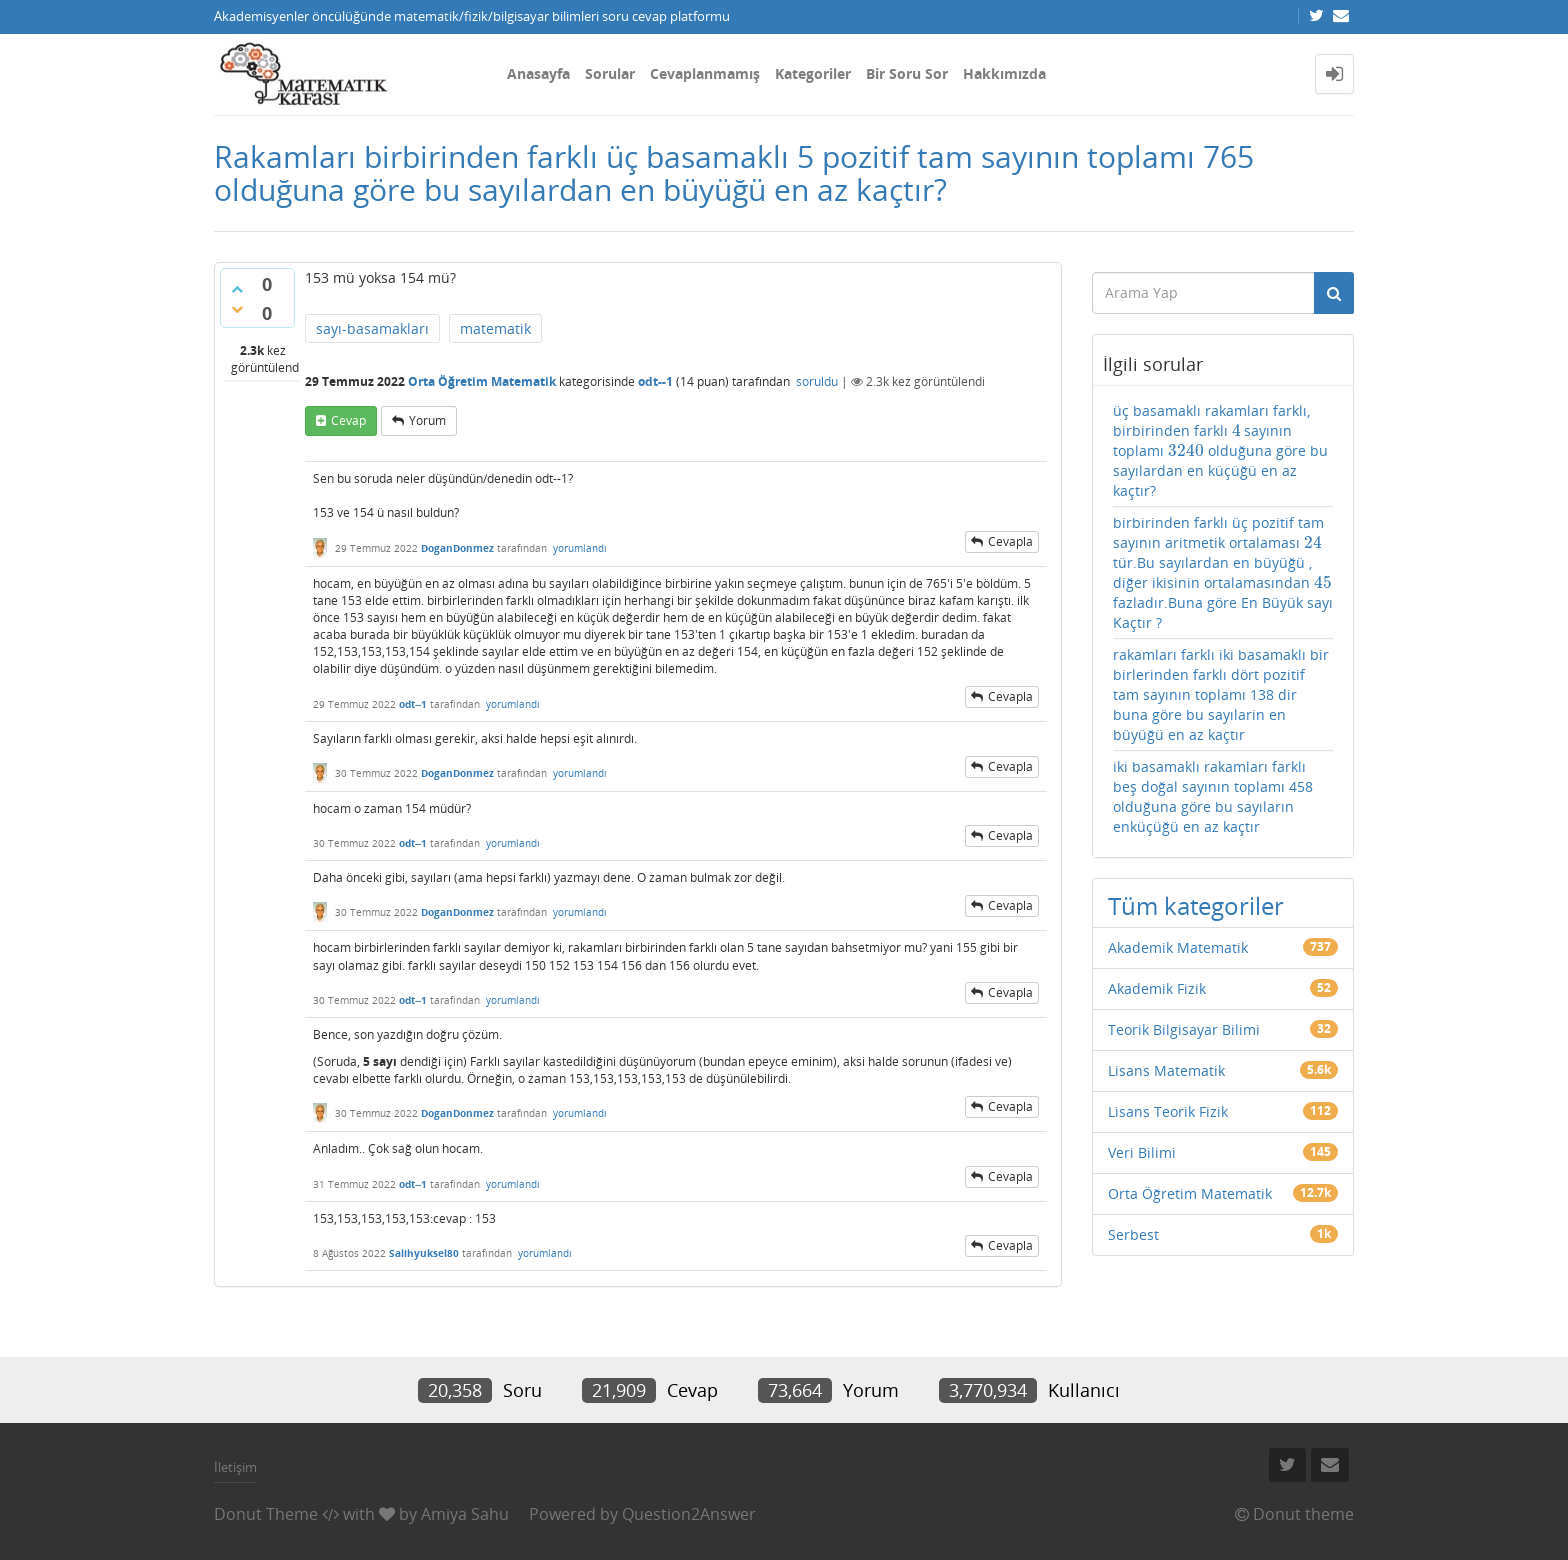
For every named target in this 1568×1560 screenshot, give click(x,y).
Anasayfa (538, 73)
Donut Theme (266, 1514)
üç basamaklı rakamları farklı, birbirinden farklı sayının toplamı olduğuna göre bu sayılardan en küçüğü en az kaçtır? (1220, 450)
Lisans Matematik (1166, 1070)
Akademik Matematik (1178, 947)
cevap (348, 420)
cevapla (1010, 541)
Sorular (610, 73)
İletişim (235, 1467)
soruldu (817, 381)
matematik (495, 328)
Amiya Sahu (465, 1514)
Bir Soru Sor (907, 73)
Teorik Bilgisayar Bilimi (1184, 1029)
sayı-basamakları (372, 328)
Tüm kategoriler (1196, 905)
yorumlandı (580, 548)
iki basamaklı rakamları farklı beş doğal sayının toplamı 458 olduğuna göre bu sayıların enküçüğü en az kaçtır (1213, 796)
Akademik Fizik (1157, 988)
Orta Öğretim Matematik (482, 381)
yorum (427, 420)
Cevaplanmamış (705, 73)
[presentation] (1236, 430)
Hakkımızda (1004, 73)
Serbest (1133, 1234)
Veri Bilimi (1142, 1152)
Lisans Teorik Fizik (1168, 1111)
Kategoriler (813, 73)
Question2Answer (689, 1514)
